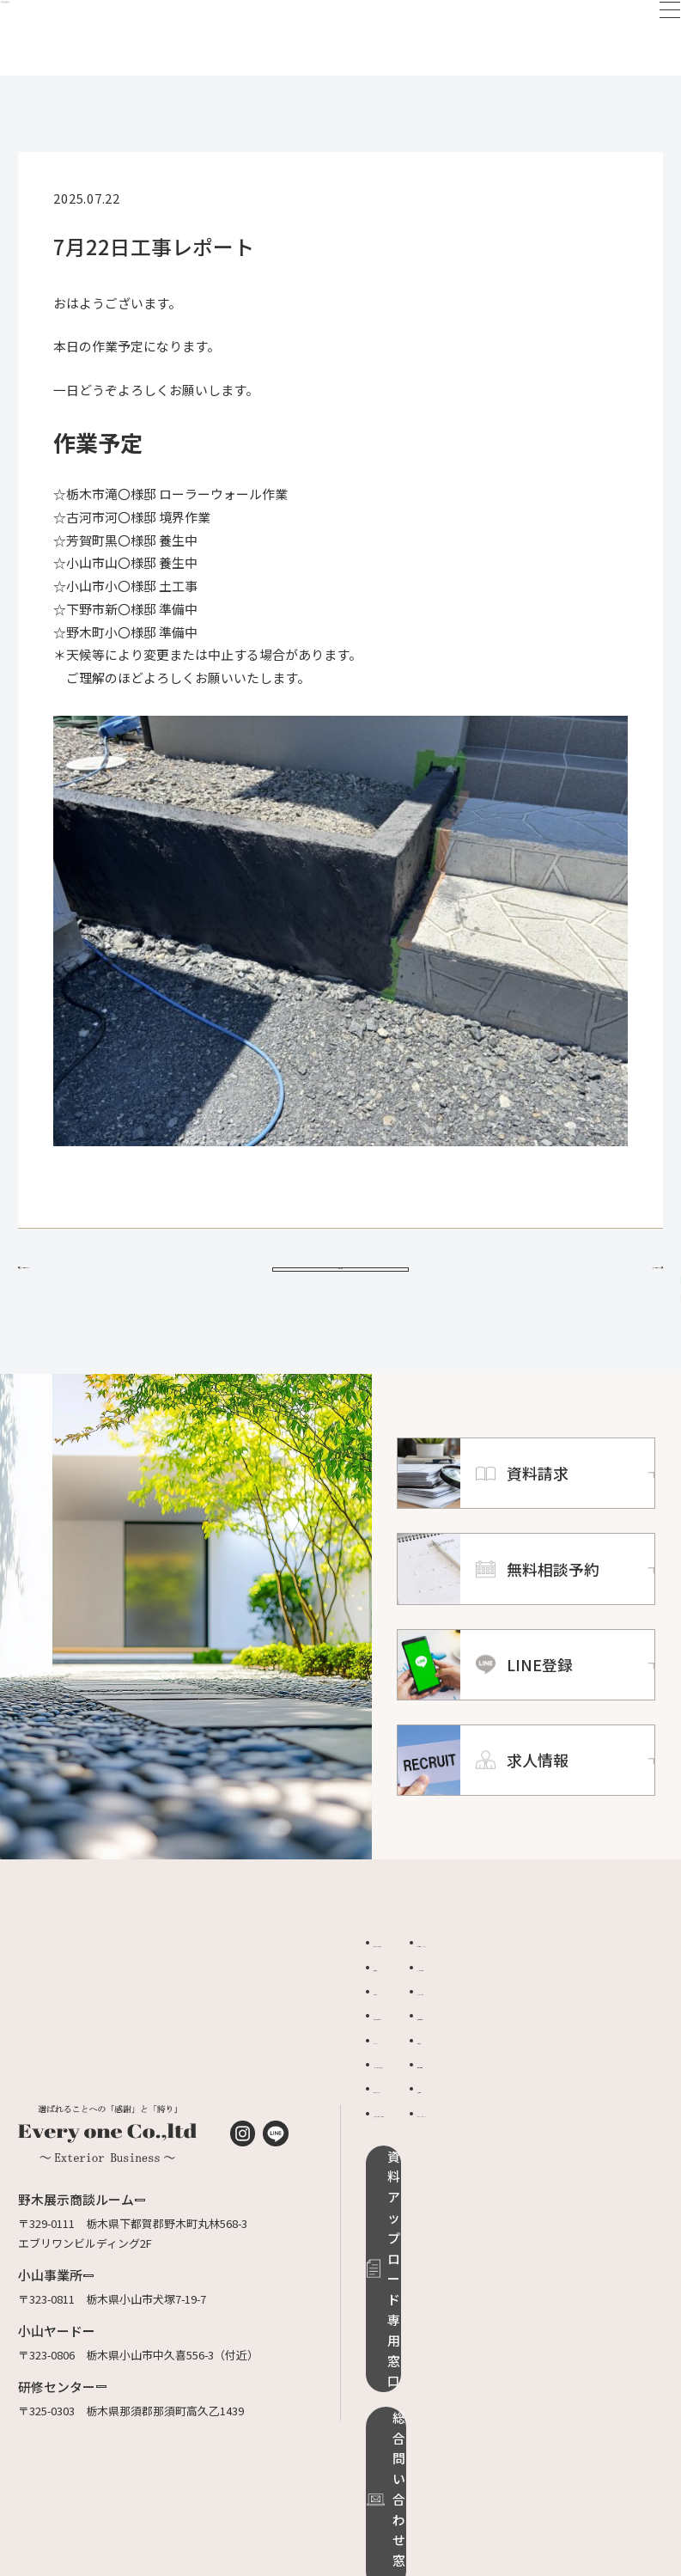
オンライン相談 (574, 2032)
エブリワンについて (424, 1983)
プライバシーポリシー (591, 2154)
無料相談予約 (568, 2105)
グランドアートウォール (435, 2105)
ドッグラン (401, 2080)
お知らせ (396, 2032)
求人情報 (557, 2129)
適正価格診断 (568, 2056)
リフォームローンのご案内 (435, 2163)
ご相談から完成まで (424, 2056)
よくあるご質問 (574, 2007)
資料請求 (557, 2080)
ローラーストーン (417, 2129)
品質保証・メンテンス (591, 1983)
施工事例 (396, 2007)
